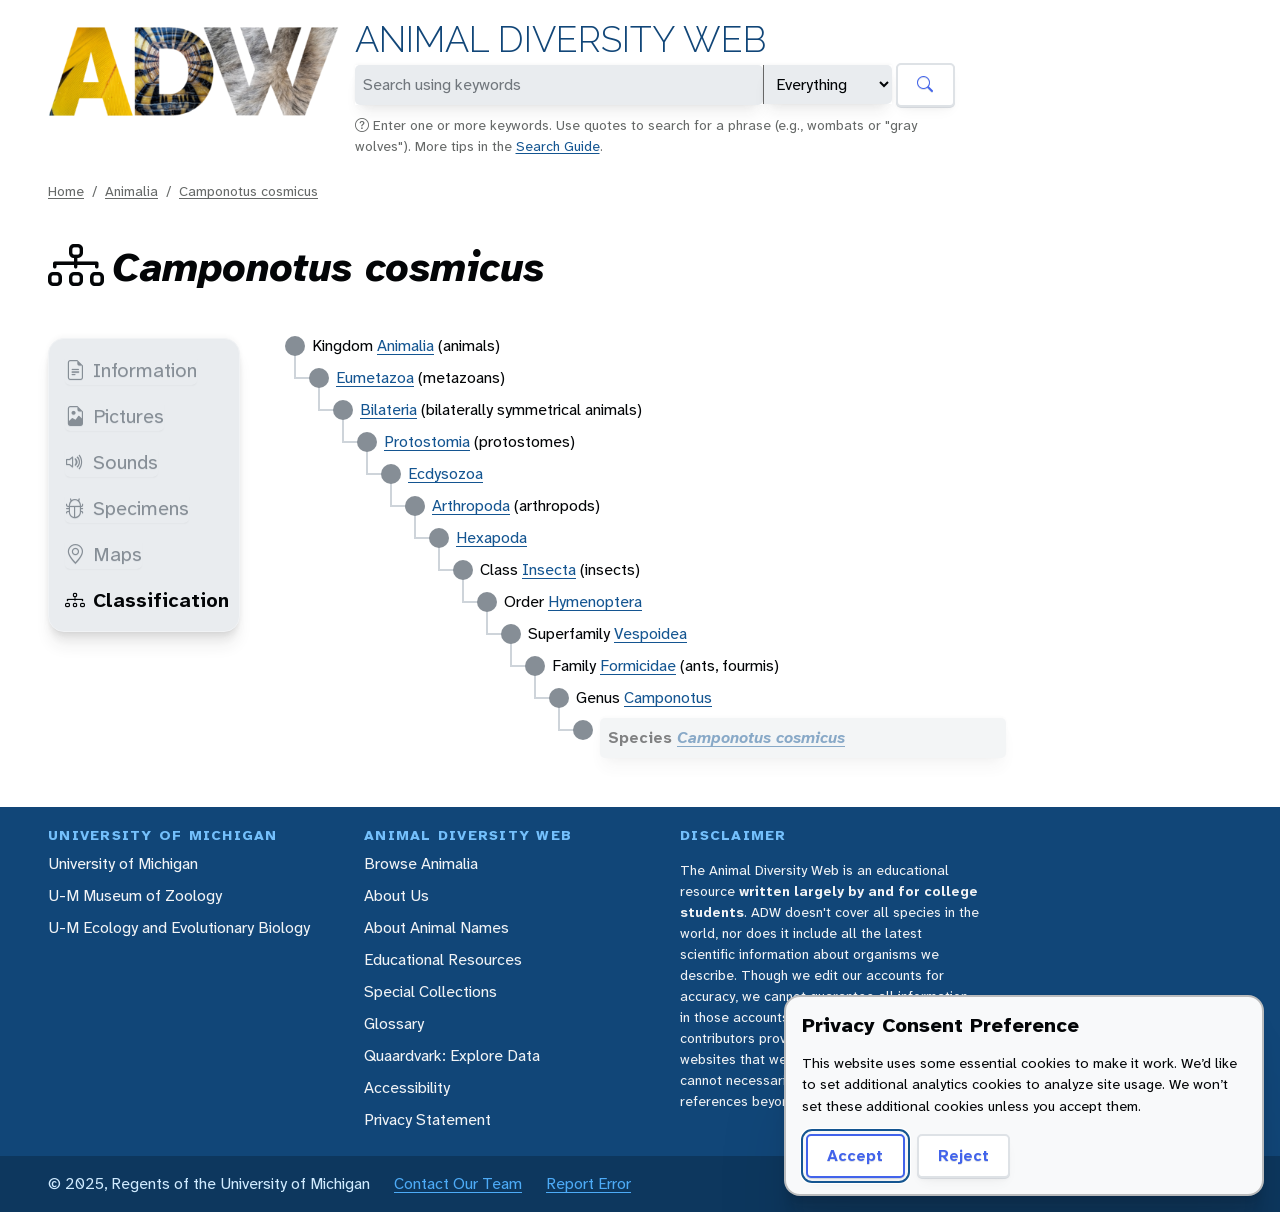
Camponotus (668, 697)
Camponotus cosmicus (248, 191)
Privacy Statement (427, 1119)
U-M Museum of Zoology (135, 895)
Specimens (127, 508)
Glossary (394, 1023)
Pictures (114, 416)
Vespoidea (650, 633)
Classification (147, 600)
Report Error (588, 1183)
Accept (855, 1155)
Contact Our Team (458, 1183)
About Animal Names (436, 927)
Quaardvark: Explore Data (452, 1055)
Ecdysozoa (445, 473)
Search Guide (558, 146)
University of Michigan (123, 863)
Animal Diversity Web (560, 39)
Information (131, 370)
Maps (103, 554)
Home (66, 191)
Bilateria (388, 409)
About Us (396, 895)
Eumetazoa (375, 377)
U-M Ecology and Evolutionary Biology (179, 927)
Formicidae (638, 665)
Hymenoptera (595, 601)
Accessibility (407, 1087)
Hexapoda (491, 537)
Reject (963, 1155)
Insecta (549, 569)
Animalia (131, 191)
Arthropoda (471, 505)
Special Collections (430, 991)
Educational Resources (443, 959)
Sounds (111, 462)
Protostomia (427, 441)
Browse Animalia (421, 863)
